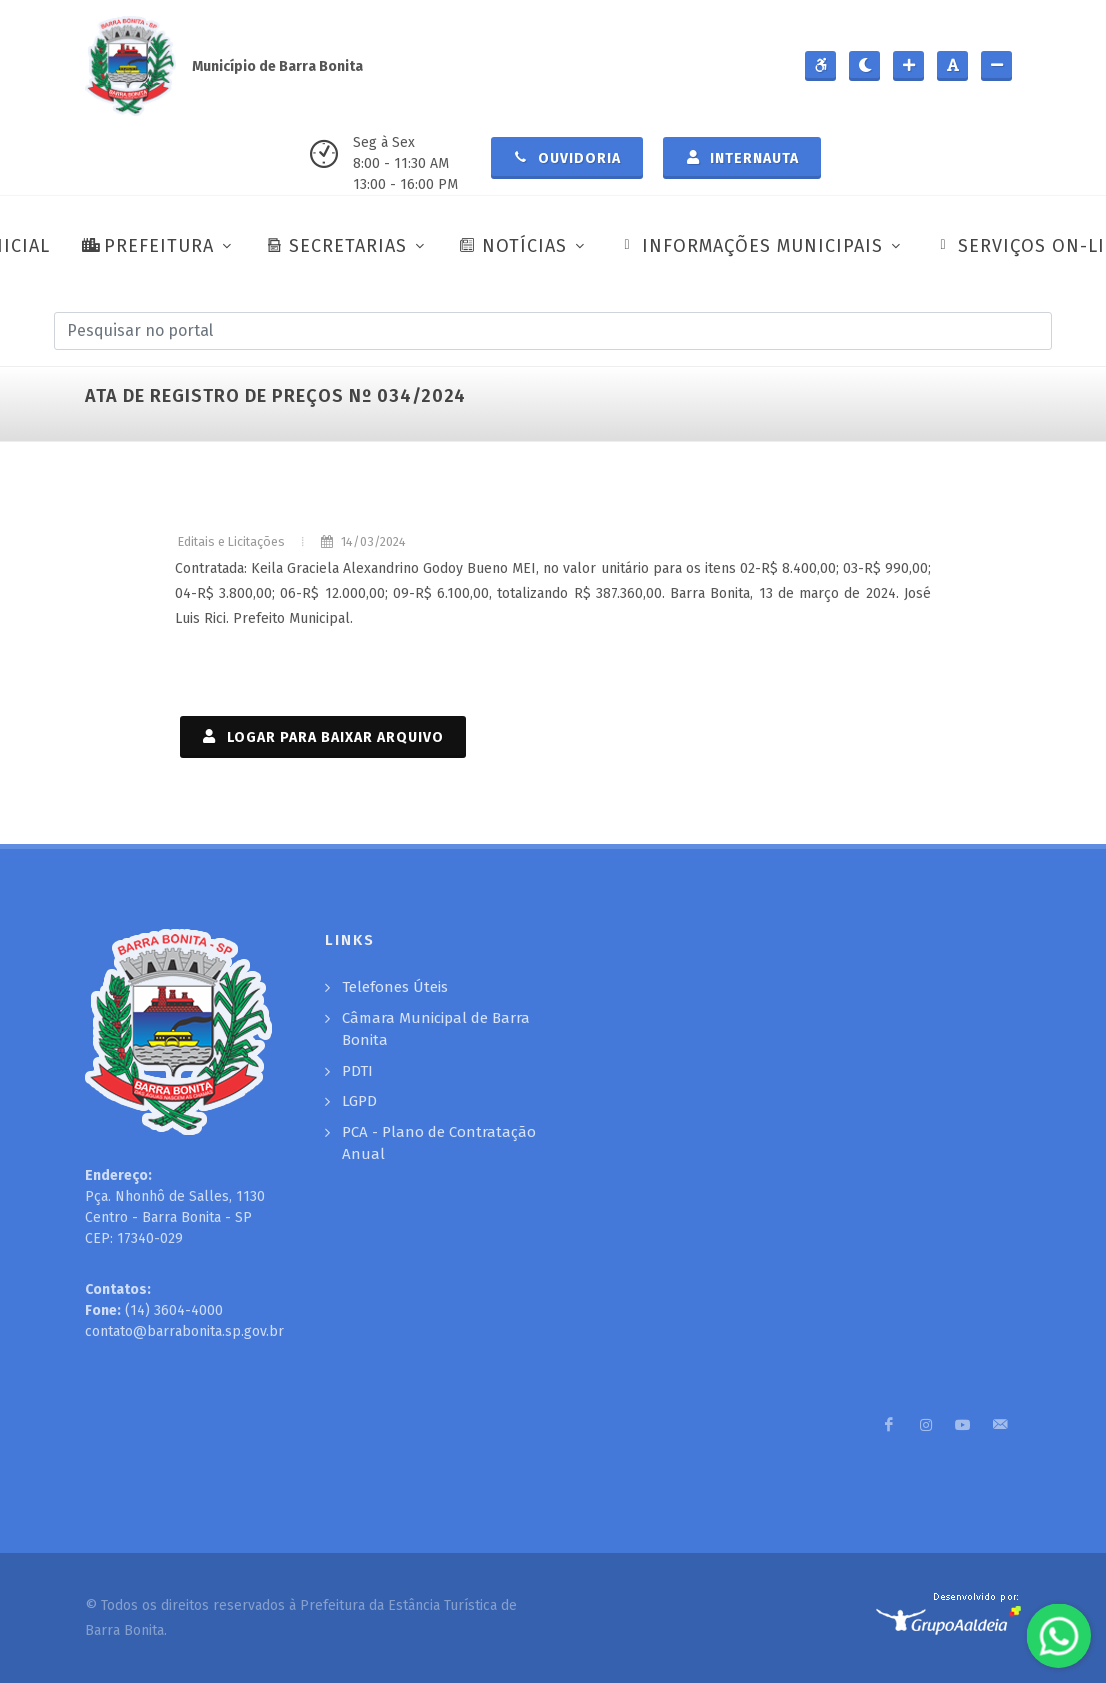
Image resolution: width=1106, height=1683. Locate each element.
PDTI (357, 1071)
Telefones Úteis (395, 987)
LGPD (359, 1101)
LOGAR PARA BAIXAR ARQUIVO (323, 736)
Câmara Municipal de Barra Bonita (436, 1029)
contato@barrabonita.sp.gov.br (184, 1331)
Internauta (742, 157)
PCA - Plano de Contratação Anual (439, 1143)
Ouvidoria (567, 157)
